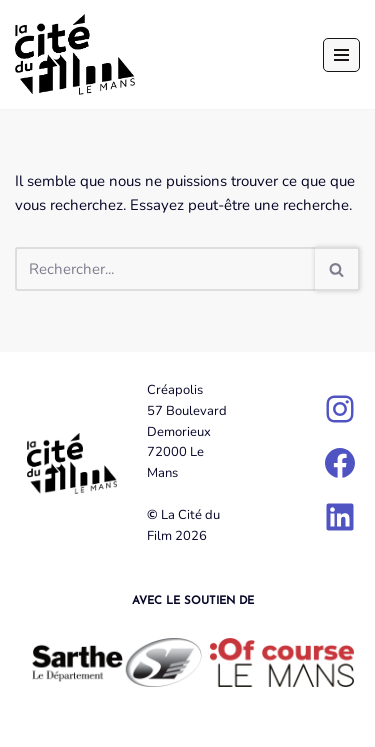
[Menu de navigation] (341, 55)
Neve (99, 727)
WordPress (255, 727)
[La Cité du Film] (75, 54)
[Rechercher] (165, 269)
